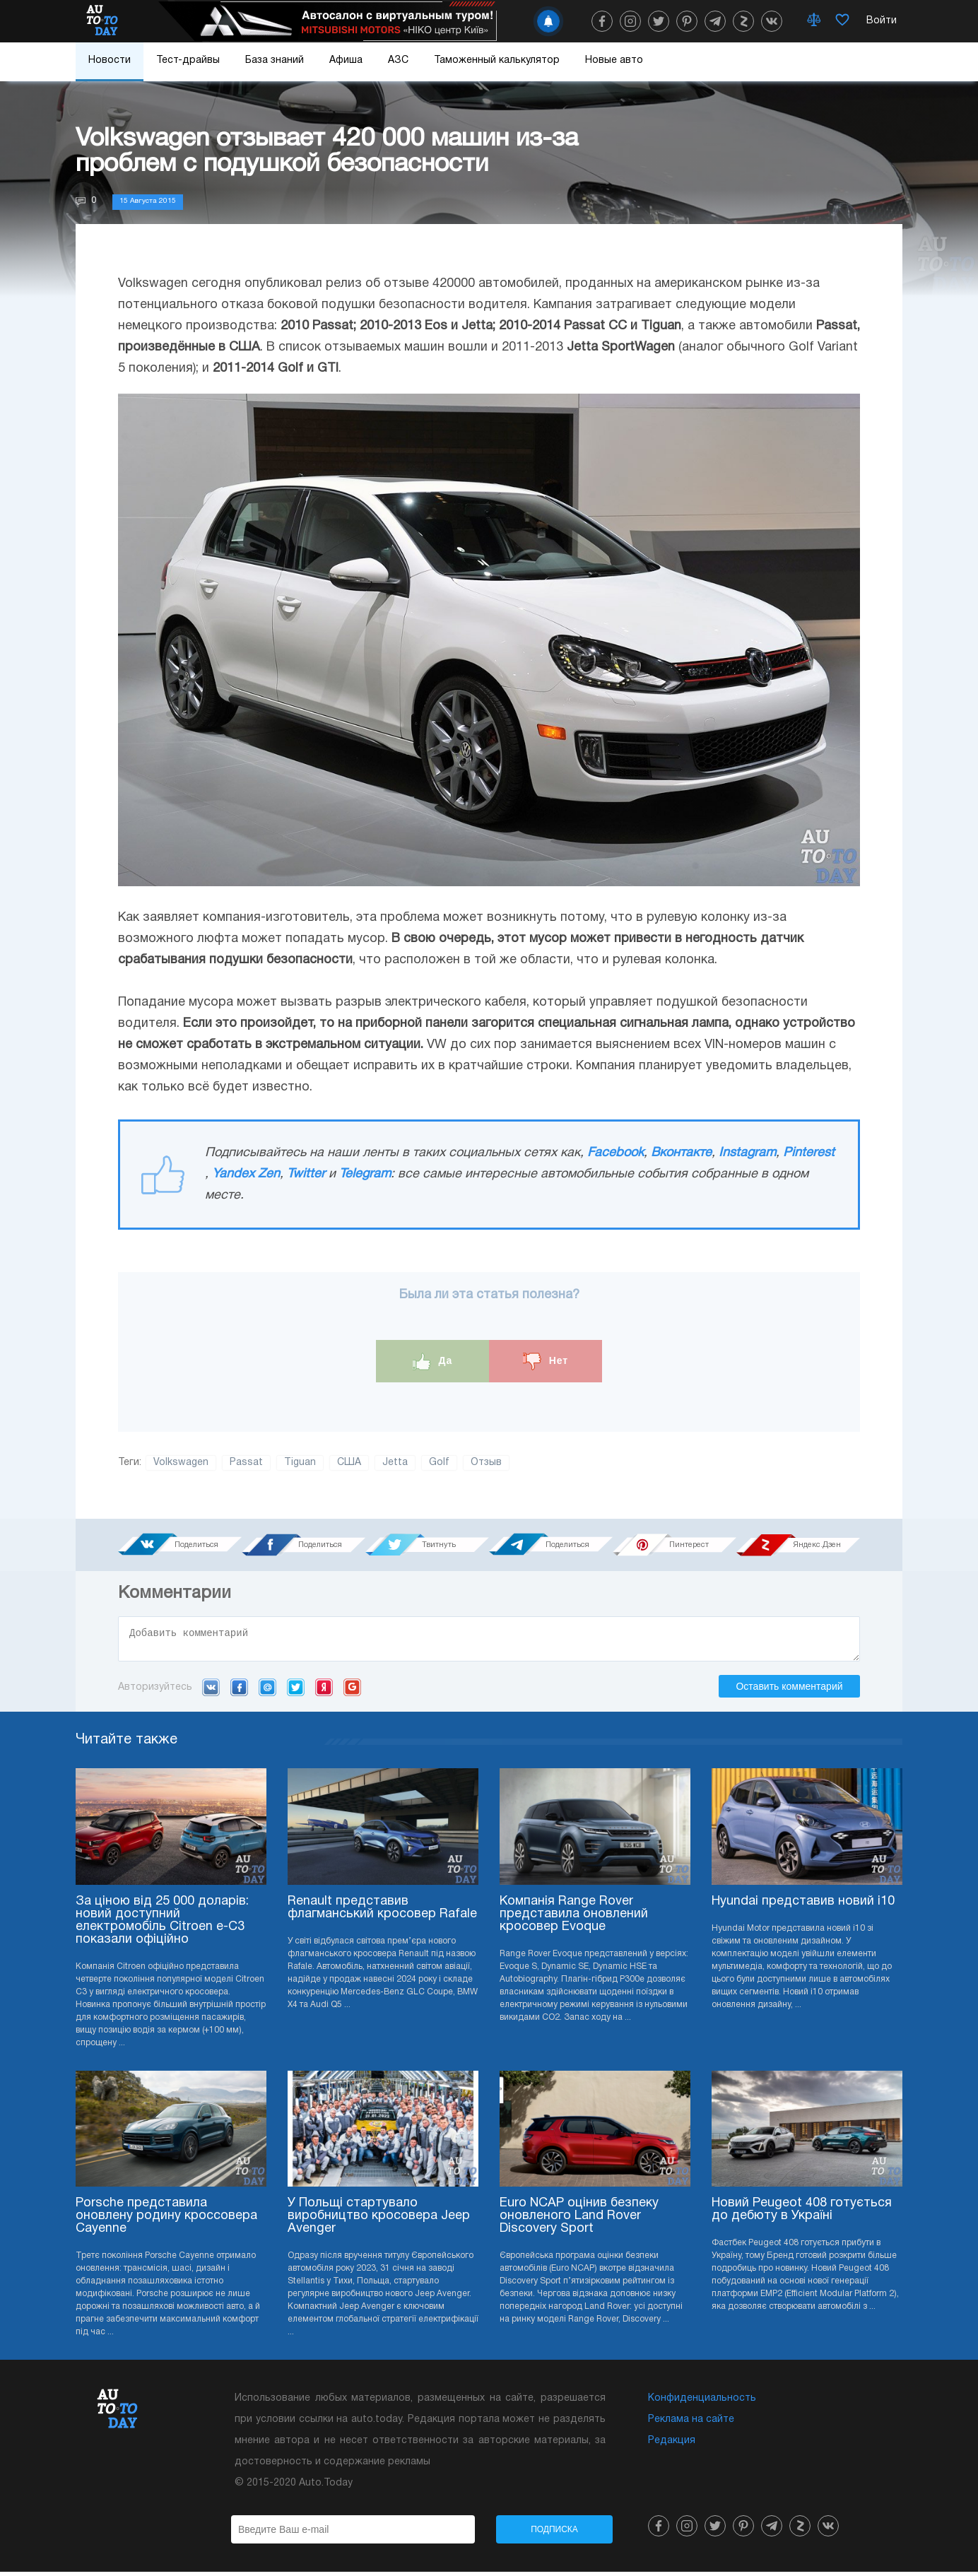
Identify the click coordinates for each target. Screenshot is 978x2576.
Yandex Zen (246, 1174)
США (349, 1462)
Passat (246, 1462)
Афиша (346, 60)
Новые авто (614, 60)
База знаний (274, 60)
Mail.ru (267, 1691)
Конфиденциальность (702, 2402)
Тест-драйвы (188, 60)
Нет (545, 1361)
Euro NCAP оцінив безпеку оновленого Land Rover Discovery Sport (579, 2220)
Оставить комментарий (789, 1690)
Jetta (395, 1462)
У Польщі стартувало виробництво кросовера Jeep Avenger (379, 2220)
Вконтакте (681, 1153)
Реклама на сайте (691, 2423)
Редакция (671, 2444)
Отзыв (486, 1462)
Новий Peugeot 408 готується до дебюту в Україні (802, 2213)
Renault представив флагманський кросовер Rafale (382, 1912)
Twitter (306, 1174)
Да (433, 1361)
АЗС (398, 60)
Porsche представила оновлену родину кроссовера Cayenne (166, 2220)
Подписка (554, 2534)
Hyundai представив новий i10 (803, 1906)
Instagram (747, 1153)
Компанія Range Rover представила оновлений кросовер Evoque (574, 1918)
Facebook (615, 1153)
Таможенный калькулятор (497, 60)
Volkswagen (180, 1462)
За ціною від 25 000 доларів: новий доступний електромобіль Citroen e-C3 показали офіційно (162, 1925)
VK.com (211, 1691)
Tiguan (300, 1462)
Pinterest (809, 1153)
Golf (439, 1462)
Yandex (324, 1691)
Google (352, 1691)
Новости (109, 60)
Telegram (365, 1174)
